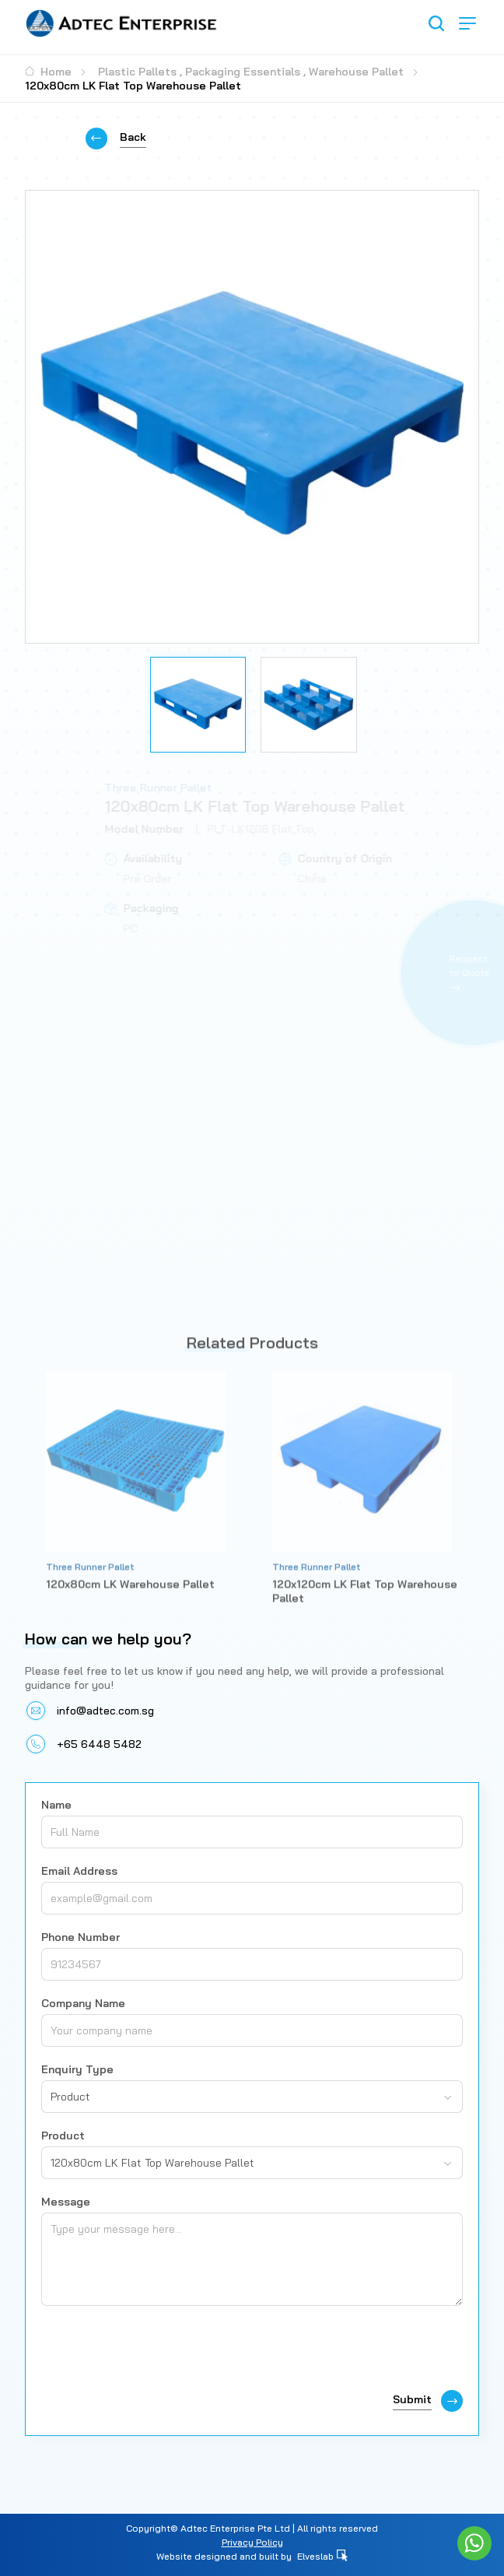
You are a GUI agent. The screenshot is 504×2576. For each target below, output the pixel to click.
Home (48, 72)
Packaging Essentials (242, 72)
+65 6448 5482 (99, 1744)
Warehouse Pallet (356, 72)
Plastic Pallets (137, 72)
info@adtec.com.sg (105, 1711)
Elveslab (322, 2556)
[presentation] (159, 2352)
